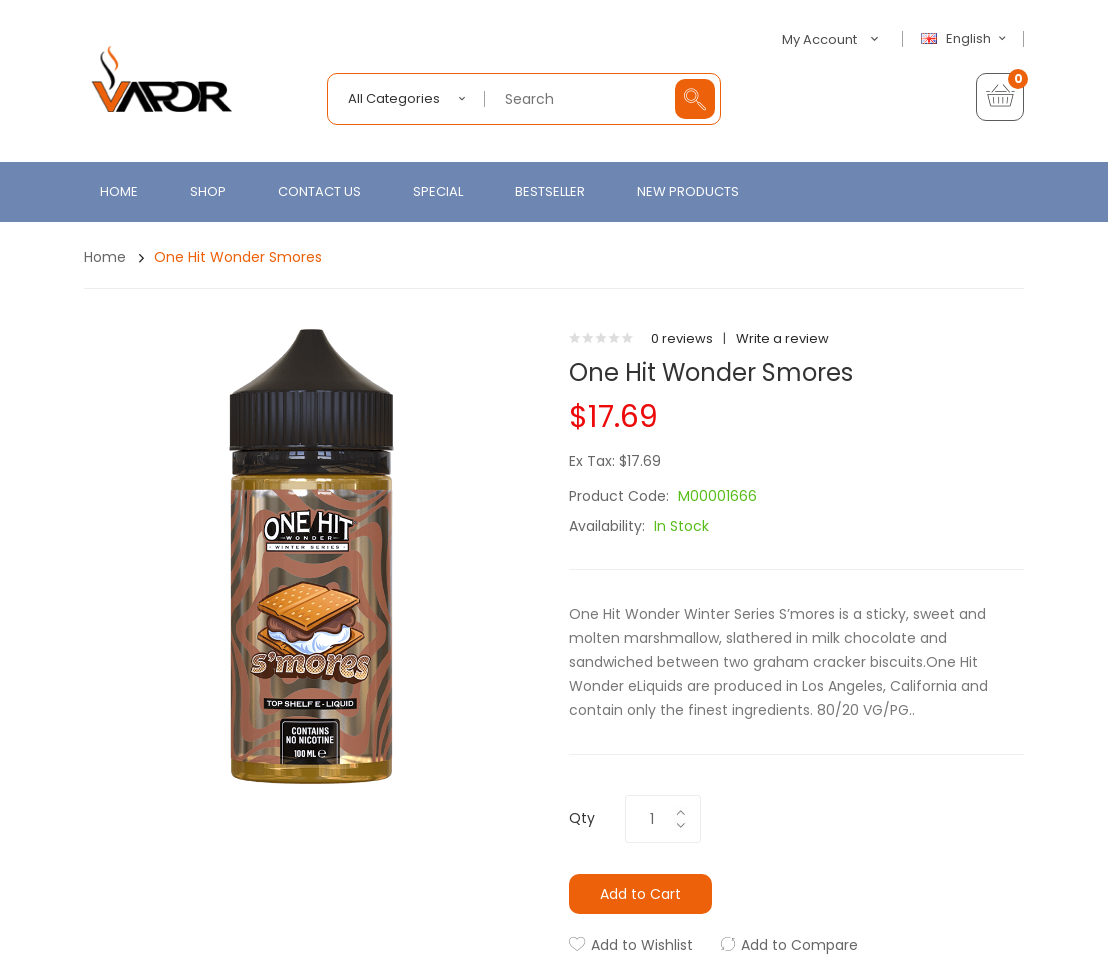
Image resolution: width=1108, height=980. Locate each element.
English (966, 39)
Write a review (782, 338)
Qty (582, 818)
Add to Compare (799, 945)
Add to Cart (640, 894)
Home (105, 257)
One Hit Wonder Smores (238, 257)
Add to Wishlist (642, 945)
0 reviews (682, 338)
